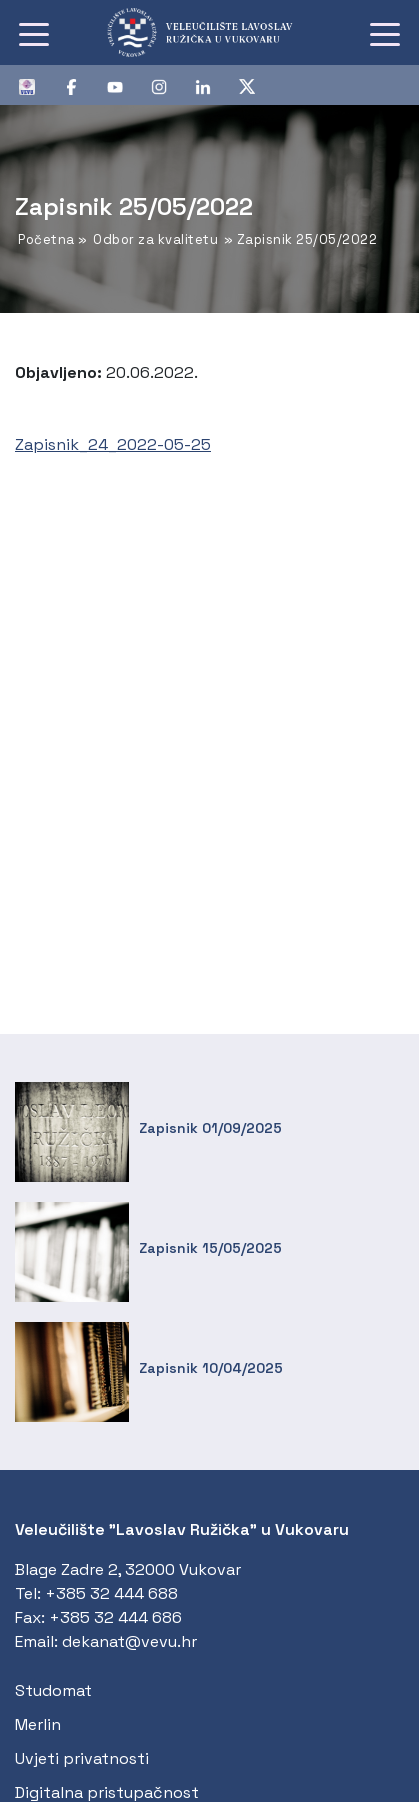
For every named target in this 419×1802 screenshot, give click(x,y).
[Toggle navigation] (34, 33)
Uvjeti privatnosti (82, 1758)
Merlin (38, 1724)
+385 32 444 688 (111, 1593)
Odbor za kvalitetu (155, 239)
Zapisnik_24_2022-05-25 (113, 444)
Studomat (53, 1690)
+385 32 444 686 (115, 1617)
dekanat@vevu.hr (129, 1641)
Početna (46, 239)
